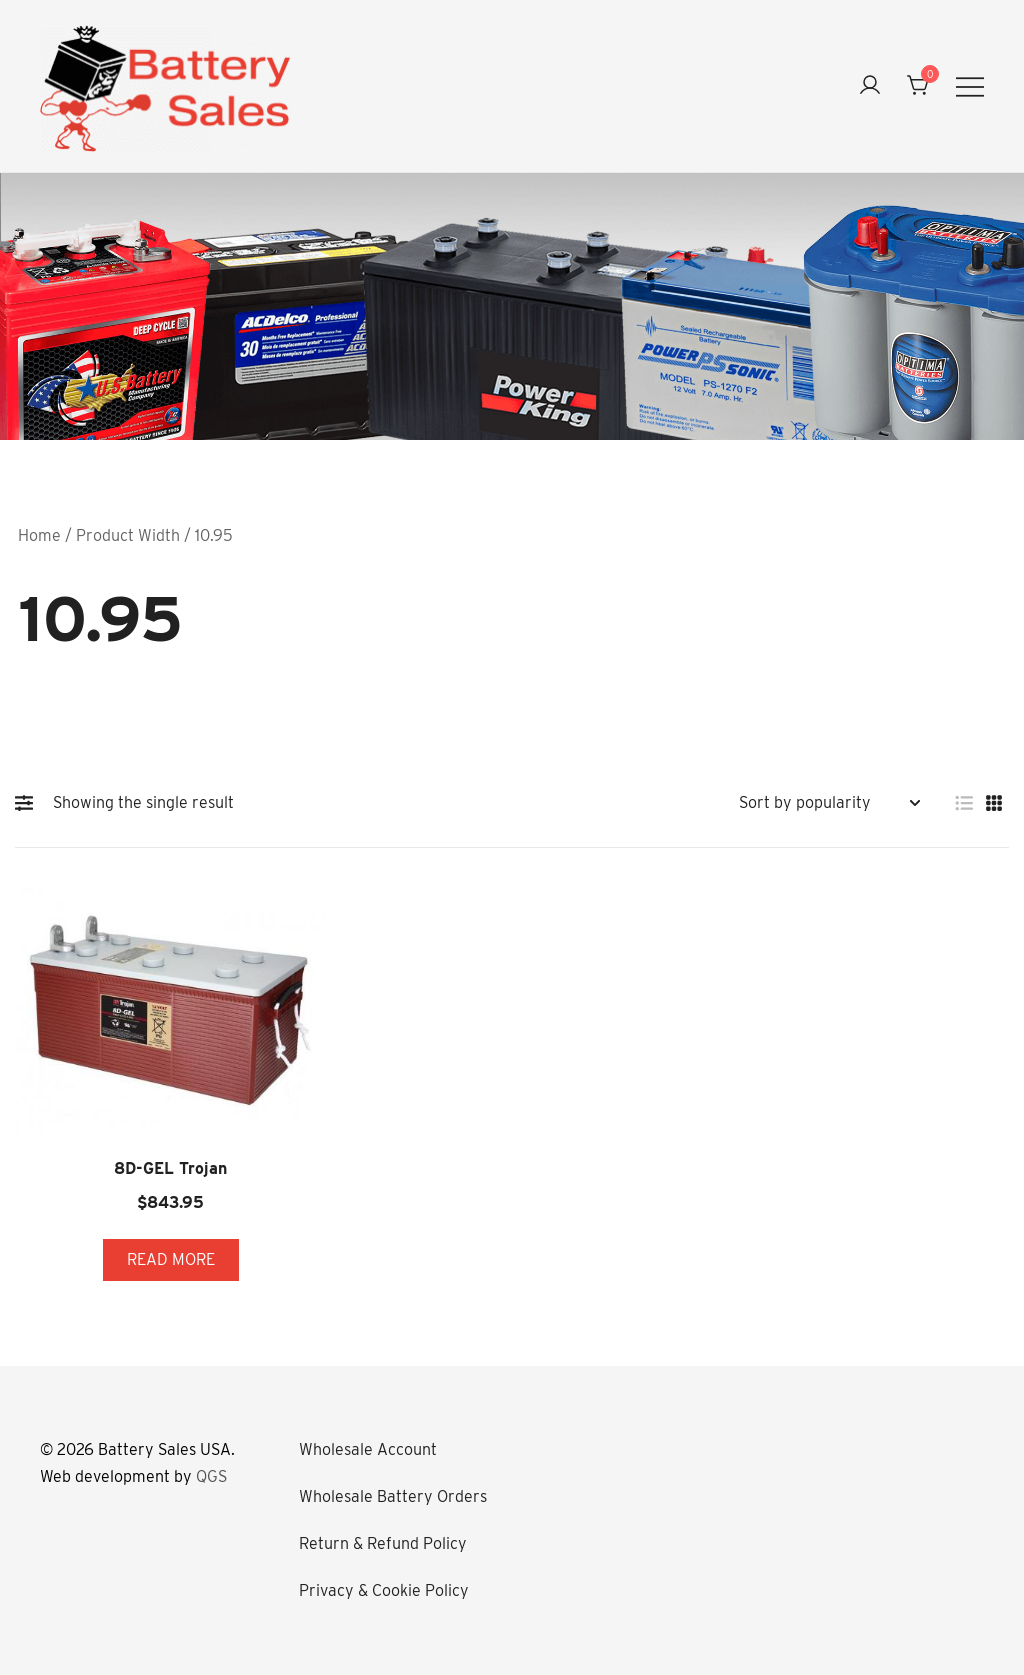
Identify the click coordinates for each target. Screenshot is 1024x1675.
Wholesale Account (368, 1449)
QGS (211, 1476)
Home (39, 535)
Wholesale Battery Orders (393, 1496)
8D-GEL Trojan (170, 1168)
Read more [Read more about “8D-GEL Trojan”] (171, 1259)
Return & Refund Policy (383, 1543)
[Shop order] (829, 803)
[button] (29, 803)
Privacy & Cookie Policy (384, 1590)
